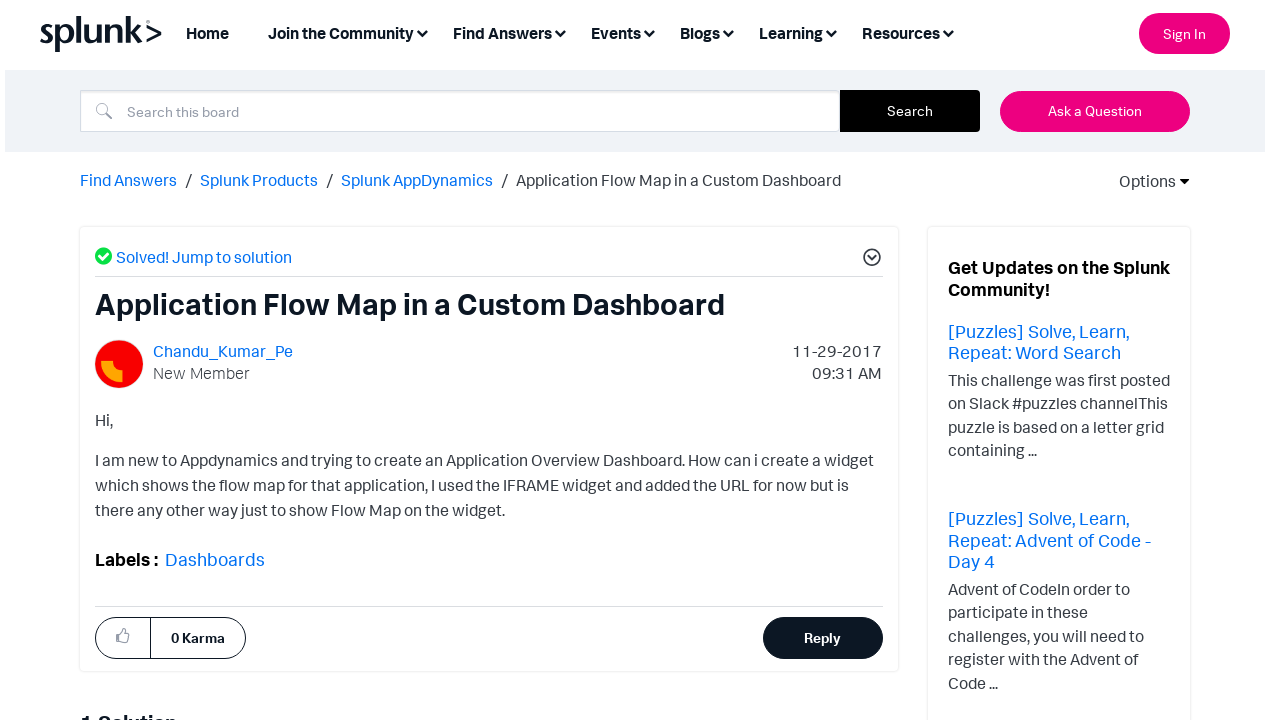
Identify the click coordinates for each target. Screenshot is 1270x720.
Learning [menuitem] (791, 33)
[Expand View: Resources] (948, 31)
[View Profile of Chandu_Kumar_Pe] (223, 349)
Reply (822, 635)
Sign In (1184, 33)
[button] (123, 634)
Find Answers (128, 178)
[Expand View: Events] (649, 31)
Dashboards (215, 557)
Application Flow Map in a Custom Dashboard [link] (678, 178)
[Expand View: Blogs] (728, 31)
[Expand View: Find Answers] (560, 31)
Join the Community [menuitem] (341, 33)
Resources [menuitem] (901, 33)
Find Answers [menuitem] (502, 33)
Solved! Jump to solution (204, 255)
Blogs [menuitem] (700, 33)
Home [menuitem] (207, 33)
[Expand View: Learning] (831, 31)
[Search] (460, 111)
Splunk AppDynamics (417, 178)
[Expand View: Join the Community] (422, 31)
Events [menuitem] (616, 33)
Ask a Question (1095, 110)
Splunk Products (259, 178)
